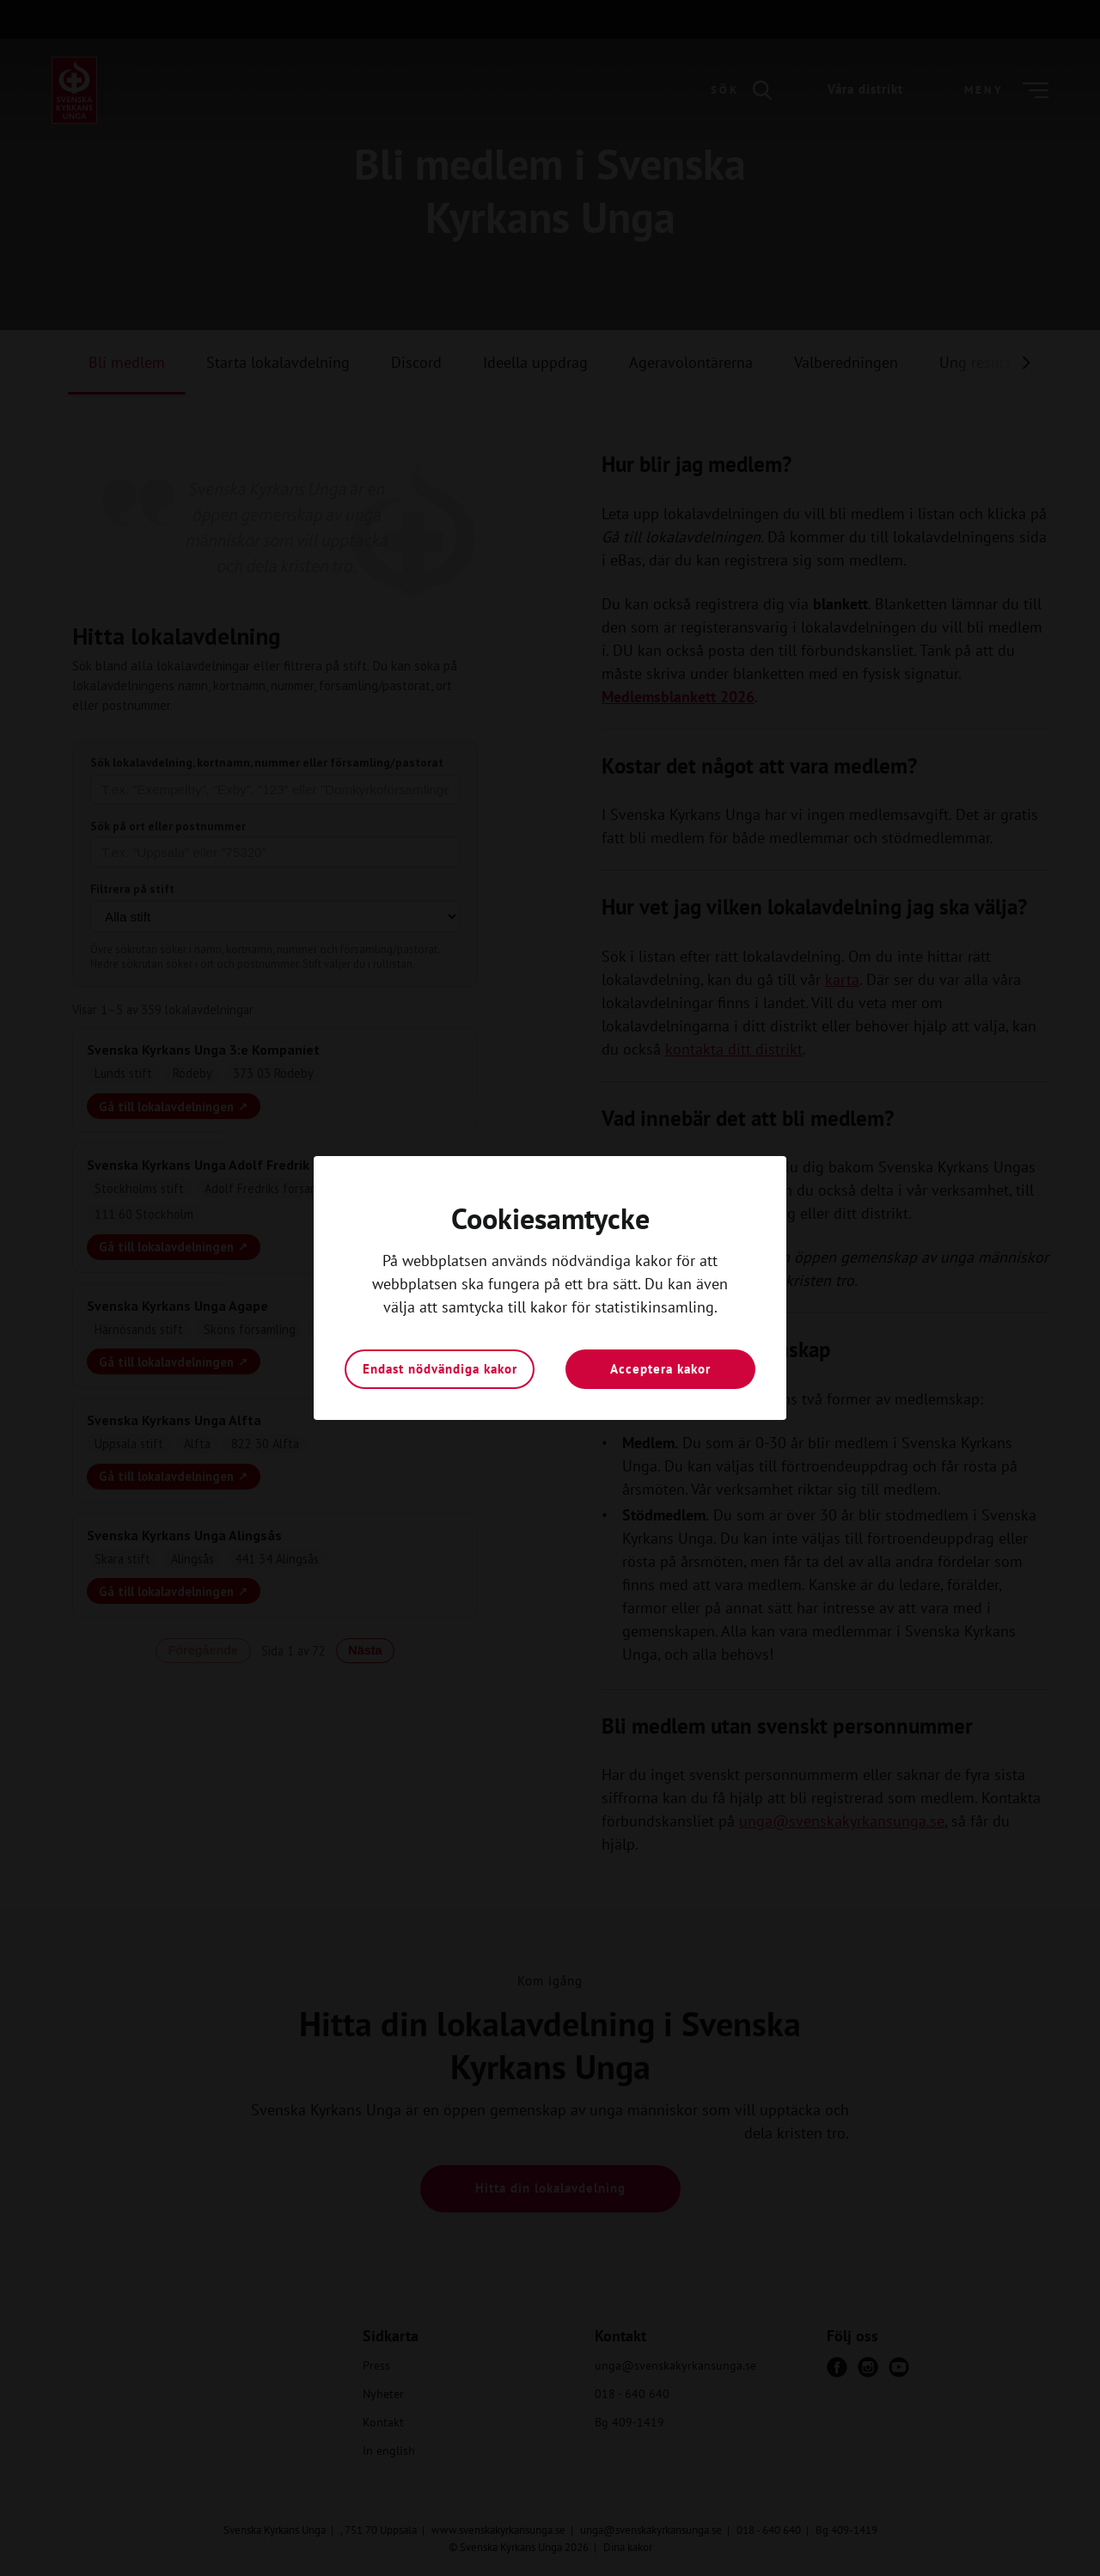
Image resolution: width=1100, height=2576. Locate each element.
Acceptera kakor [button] (660, 1369)
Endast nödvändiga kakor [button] (440, 1369)
